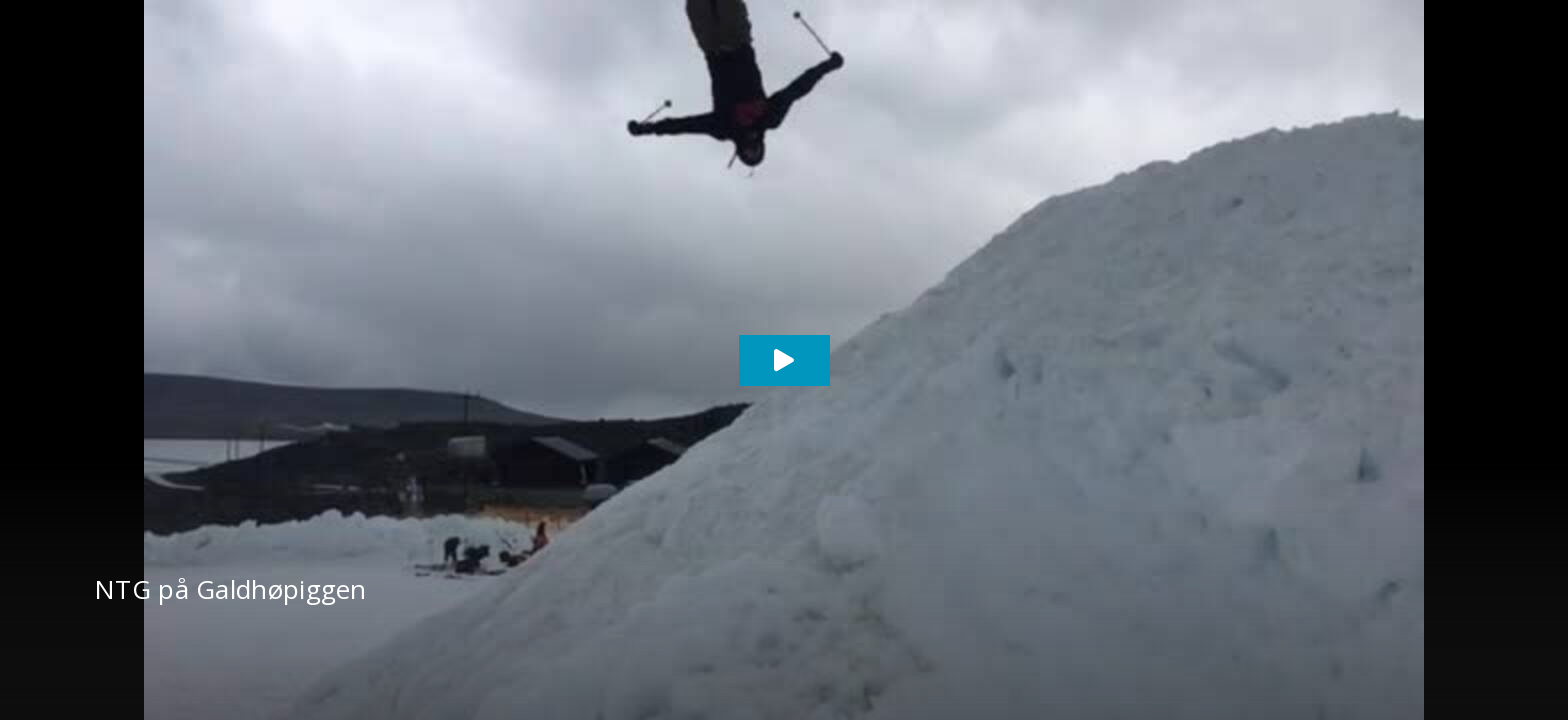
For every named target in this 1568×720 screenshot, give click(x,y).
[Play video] (784, 360)
